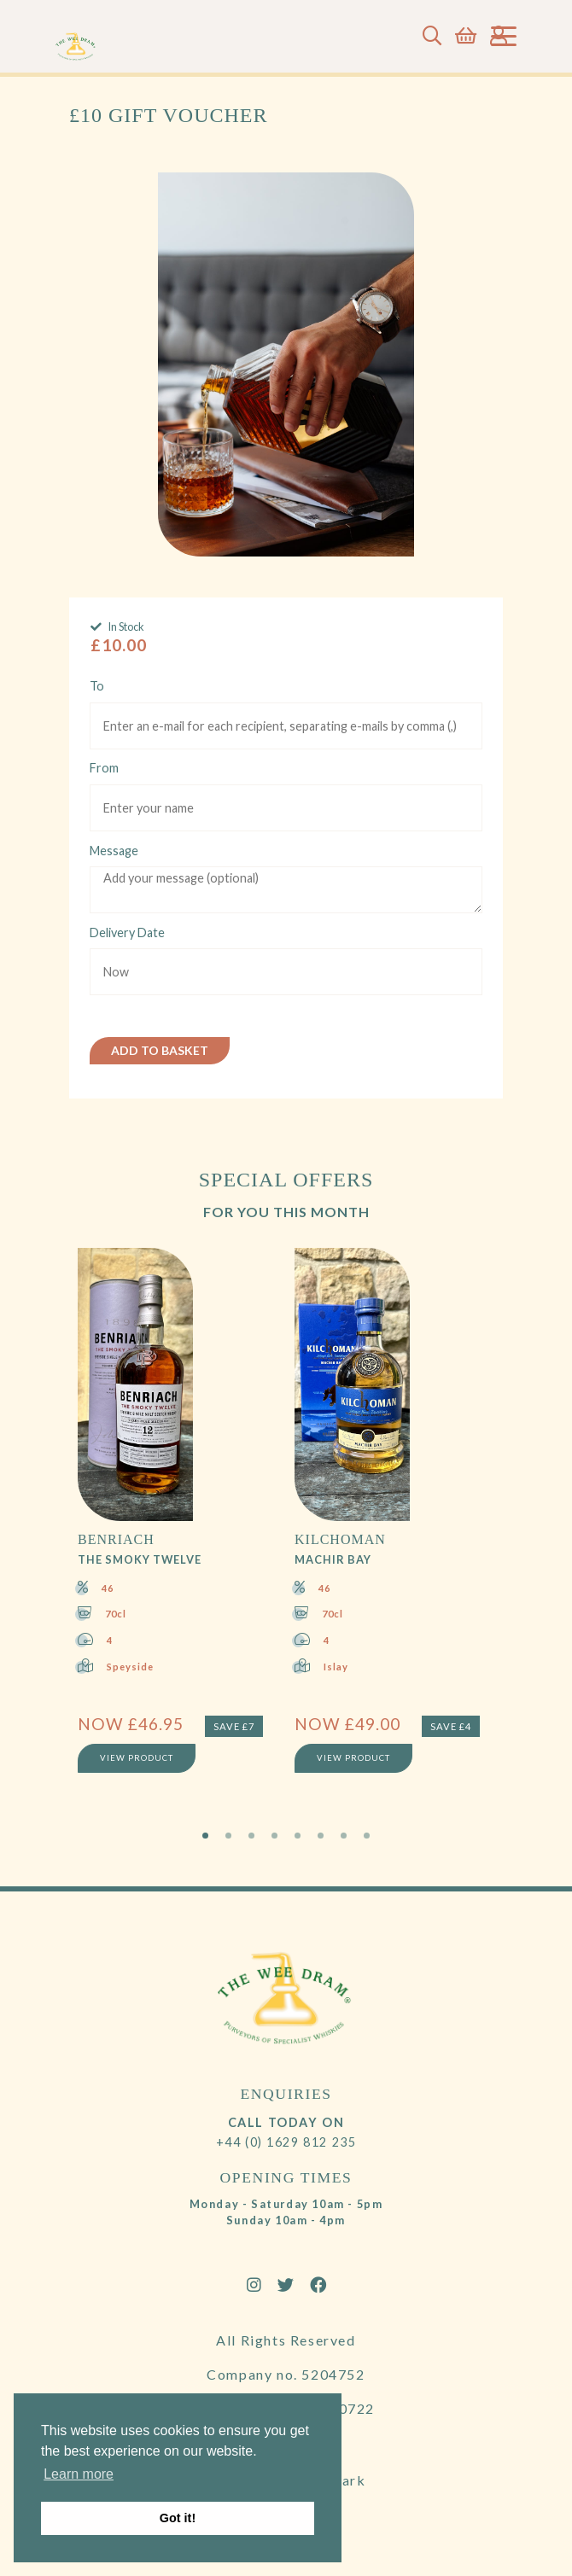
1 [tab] (205, 1836)
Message (114, 850)
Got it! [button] (178, 2518)
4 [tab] (274, 1836)
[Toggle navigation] (504, 36)
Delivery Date (127, 932)
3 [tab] (251, 1836)
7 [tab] (344, 1836)
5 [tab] (298, 1836)
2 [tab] (228, 1836)
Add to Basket (159, 1050)
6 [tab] (321, 1836)
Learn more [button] (79, 2474)
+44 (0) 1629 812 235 (286, 2142)
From (104, 768)
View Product (136, 1758)
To (97, 686)
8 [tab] (367, 1836)
